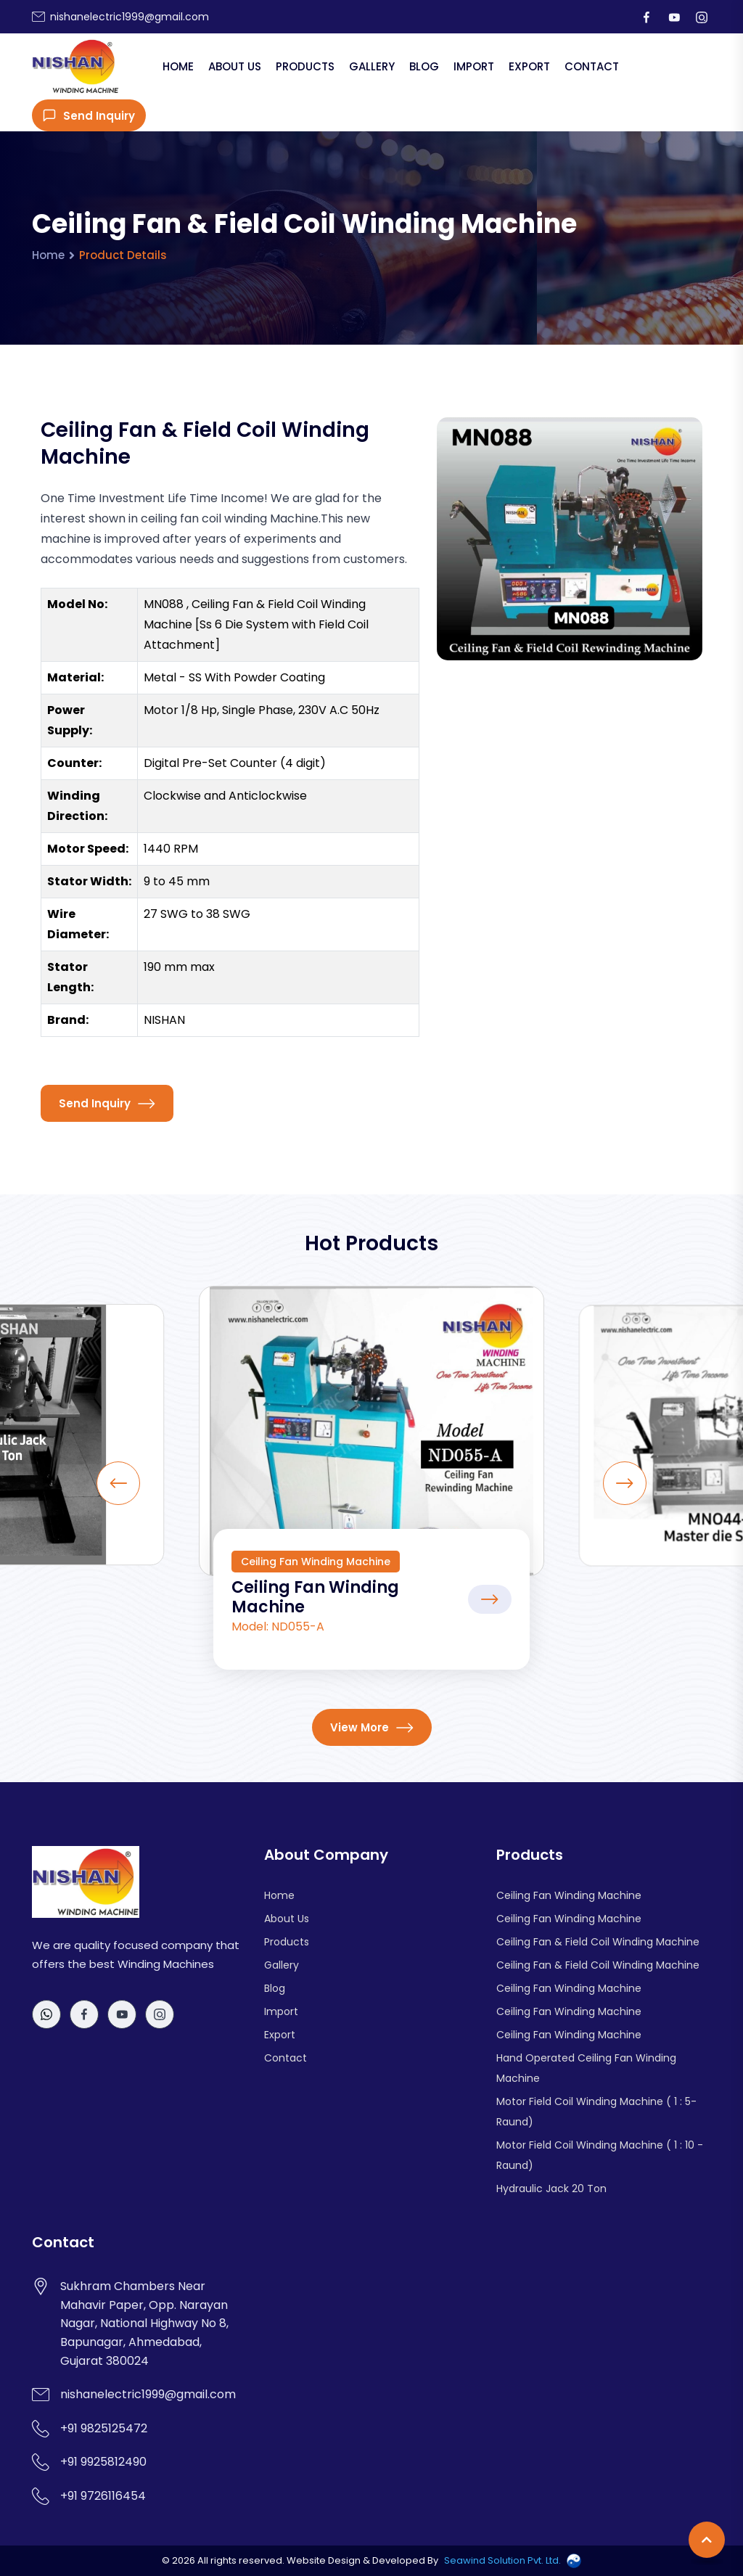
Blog (424, 66)
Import (473, 66)
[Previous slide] (118, 1483)
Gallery (372, 66)
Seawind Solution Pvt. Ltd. (502, 2560)
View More (372, 1727)
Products (305, 66)
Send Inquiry (89, 115)
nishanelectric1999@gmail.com (129, 16)
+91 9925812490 (103, 2461)
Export (529, 66)
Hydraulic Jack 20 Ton (551, 2188)
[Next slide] (624, 1483)
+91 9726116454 (103, 2495)
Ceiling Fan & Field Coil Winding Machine (597, 1942)
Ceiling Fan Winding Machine (315, 1596)
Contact (592, 66)
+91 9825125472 (103, 2428)
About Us (234, 66)
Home (178, 66)
